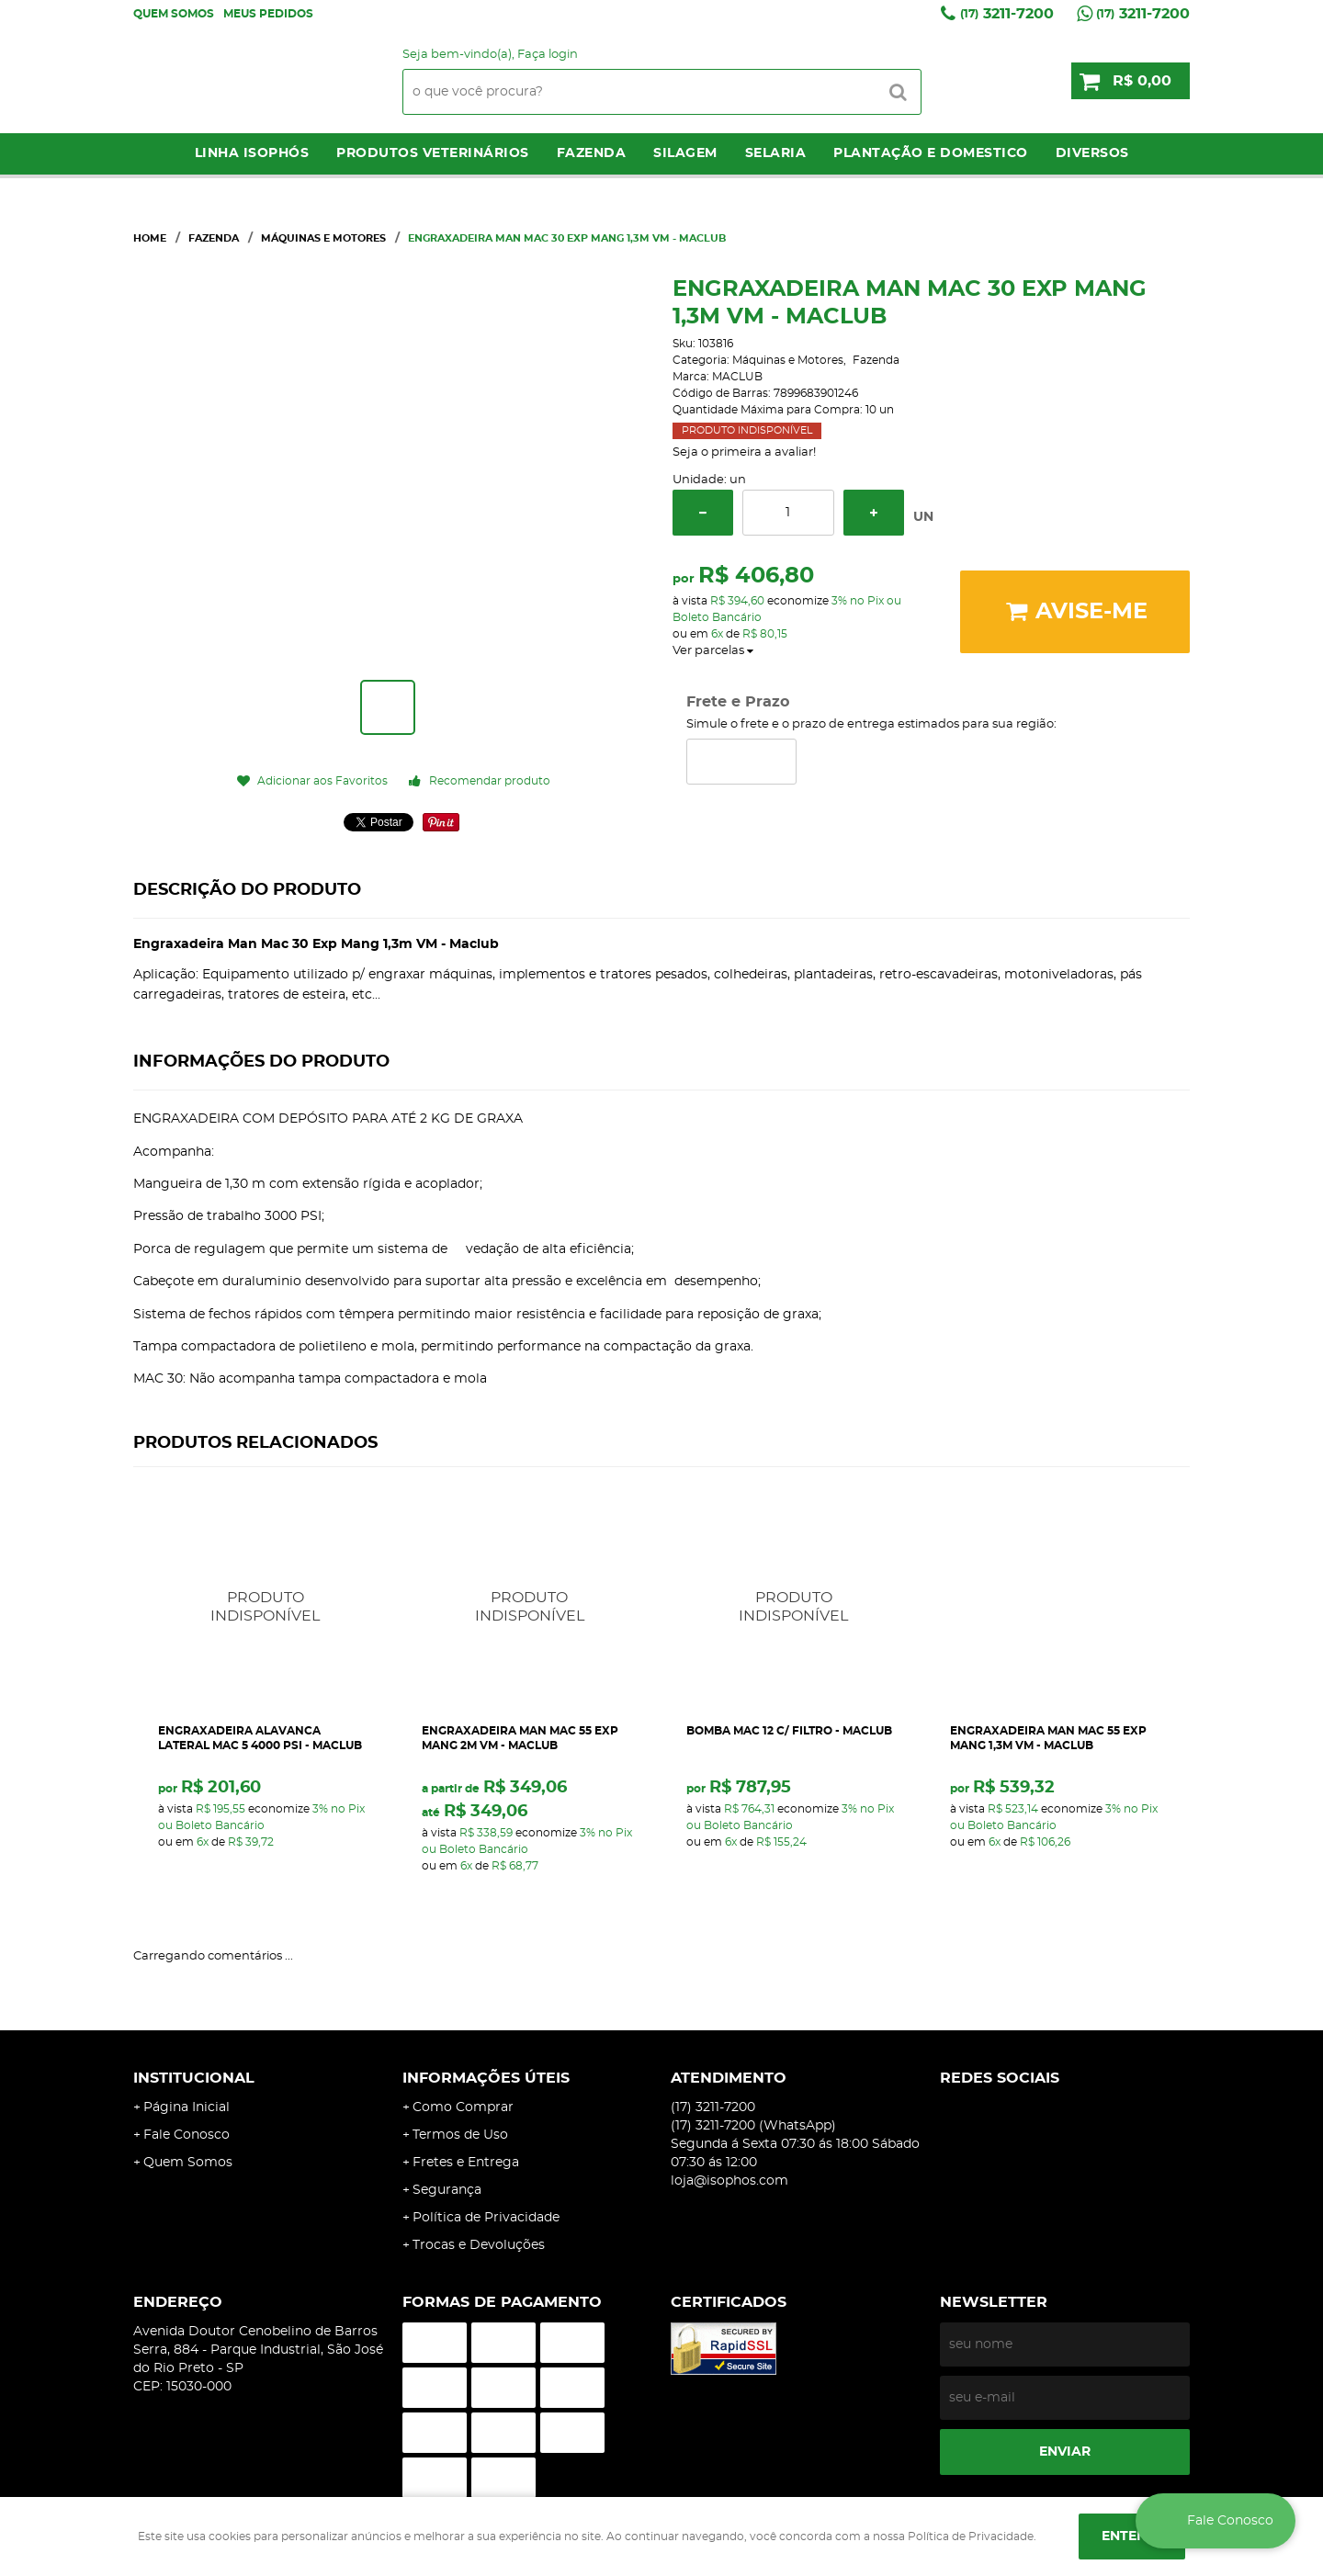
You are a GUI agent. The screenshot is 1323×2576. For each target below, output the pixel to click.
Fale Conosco (186, 2135)
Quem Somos (173, 13)
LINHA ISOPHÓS (252, 153)
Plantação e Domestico (930, 153)
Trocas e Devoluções (479, 2245)
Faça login (547, 55)
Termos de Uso (460, 2135)
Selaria (776, 153)
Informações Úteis (486, 2078)
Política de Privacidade (486, 2217)
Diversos (1092, 153)
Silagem (685, 153)
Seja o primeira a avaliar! (744, 452)
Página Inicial (186, 2107)
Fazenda (592, 153)
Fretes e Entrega (466, 2162)
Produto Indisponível (266, 1607)
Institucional (193, 2078)
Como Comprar (463, 2107)
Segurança (447, 2190)
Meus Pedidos (268, 13)
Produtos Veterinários (432, 153)
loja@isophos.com (729, 2181)
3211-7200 (1007, 13)
